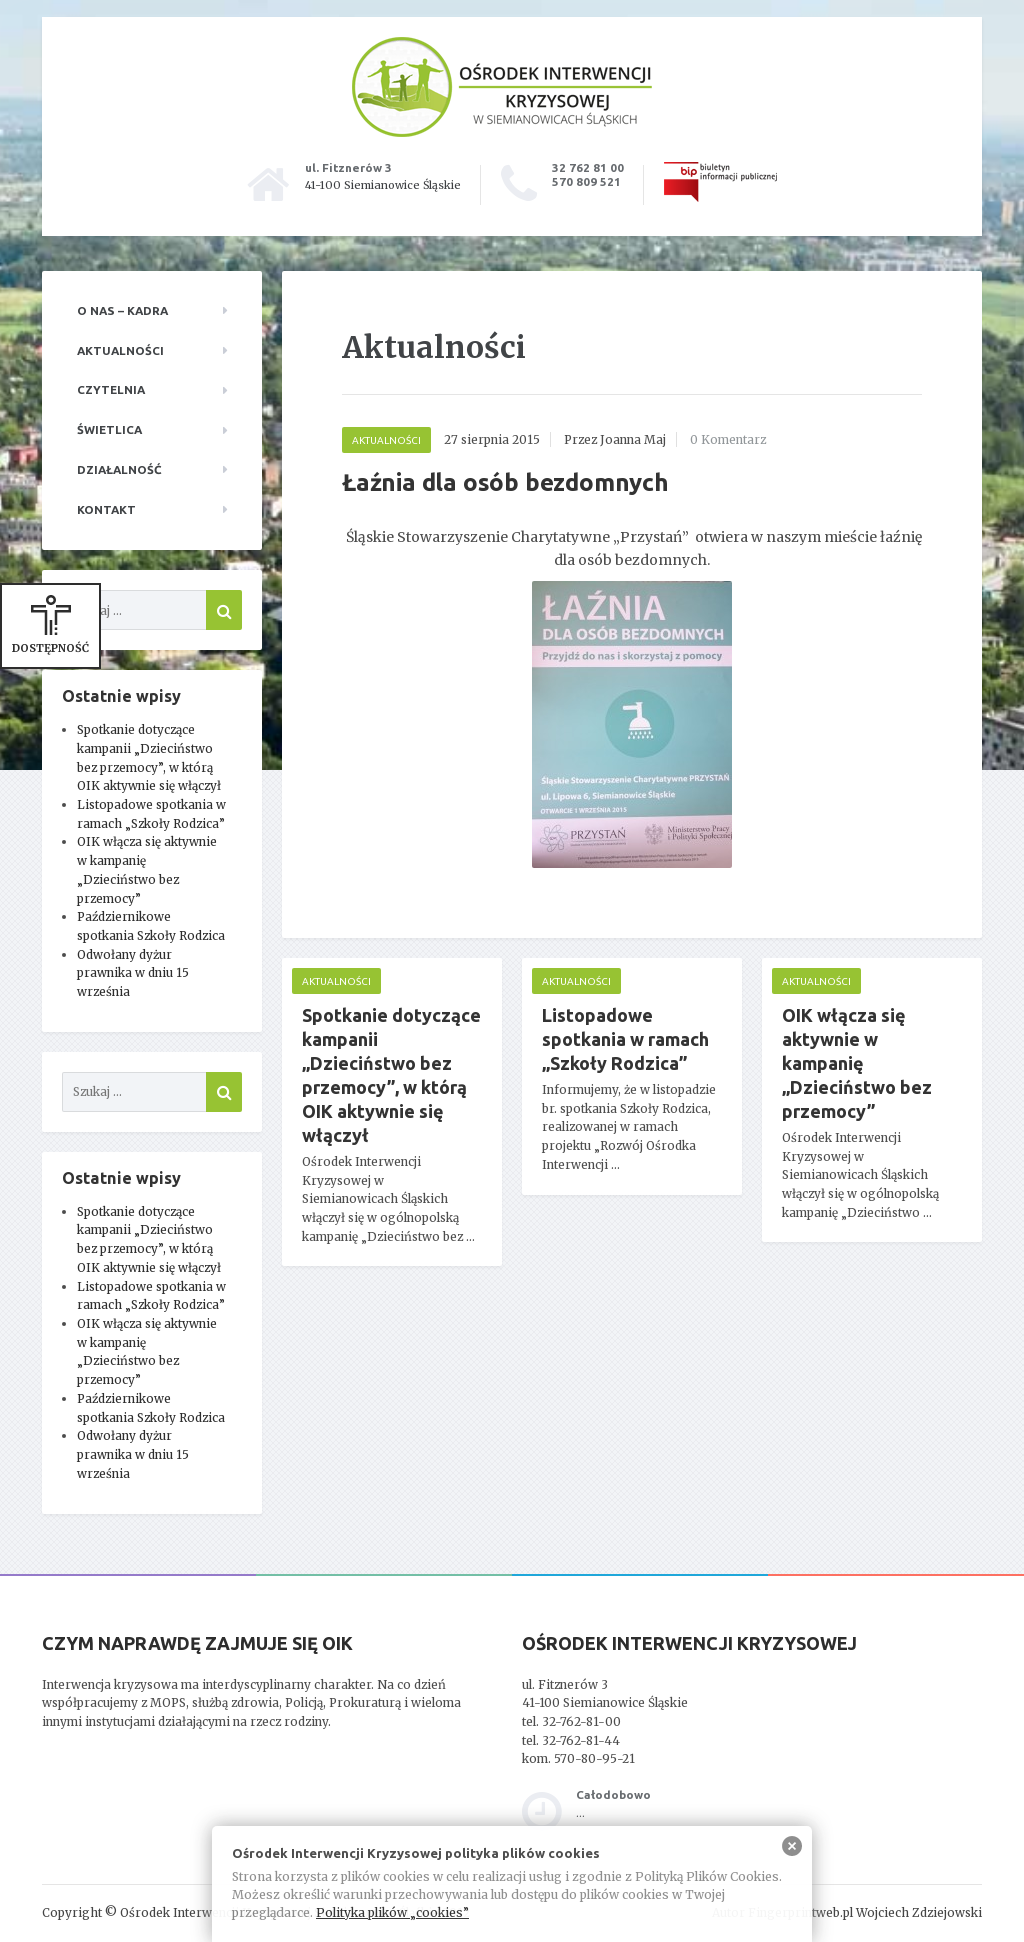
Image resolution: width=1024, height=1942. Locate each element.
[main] (632, 798)
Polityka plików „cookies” (392, 1912)
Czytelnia (111, 389)
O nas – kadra (122, 310)
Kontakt (106, 509)
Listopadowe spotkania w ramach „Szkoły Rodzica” (625, 1039)
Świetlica (109, 429)
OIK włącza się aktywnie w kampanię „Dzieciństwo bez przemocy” (857, 1063)
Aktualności (120, 350)
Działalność (119, 469)
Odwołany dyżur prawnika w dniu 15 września (133, 973)
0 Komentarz (728, 439)
